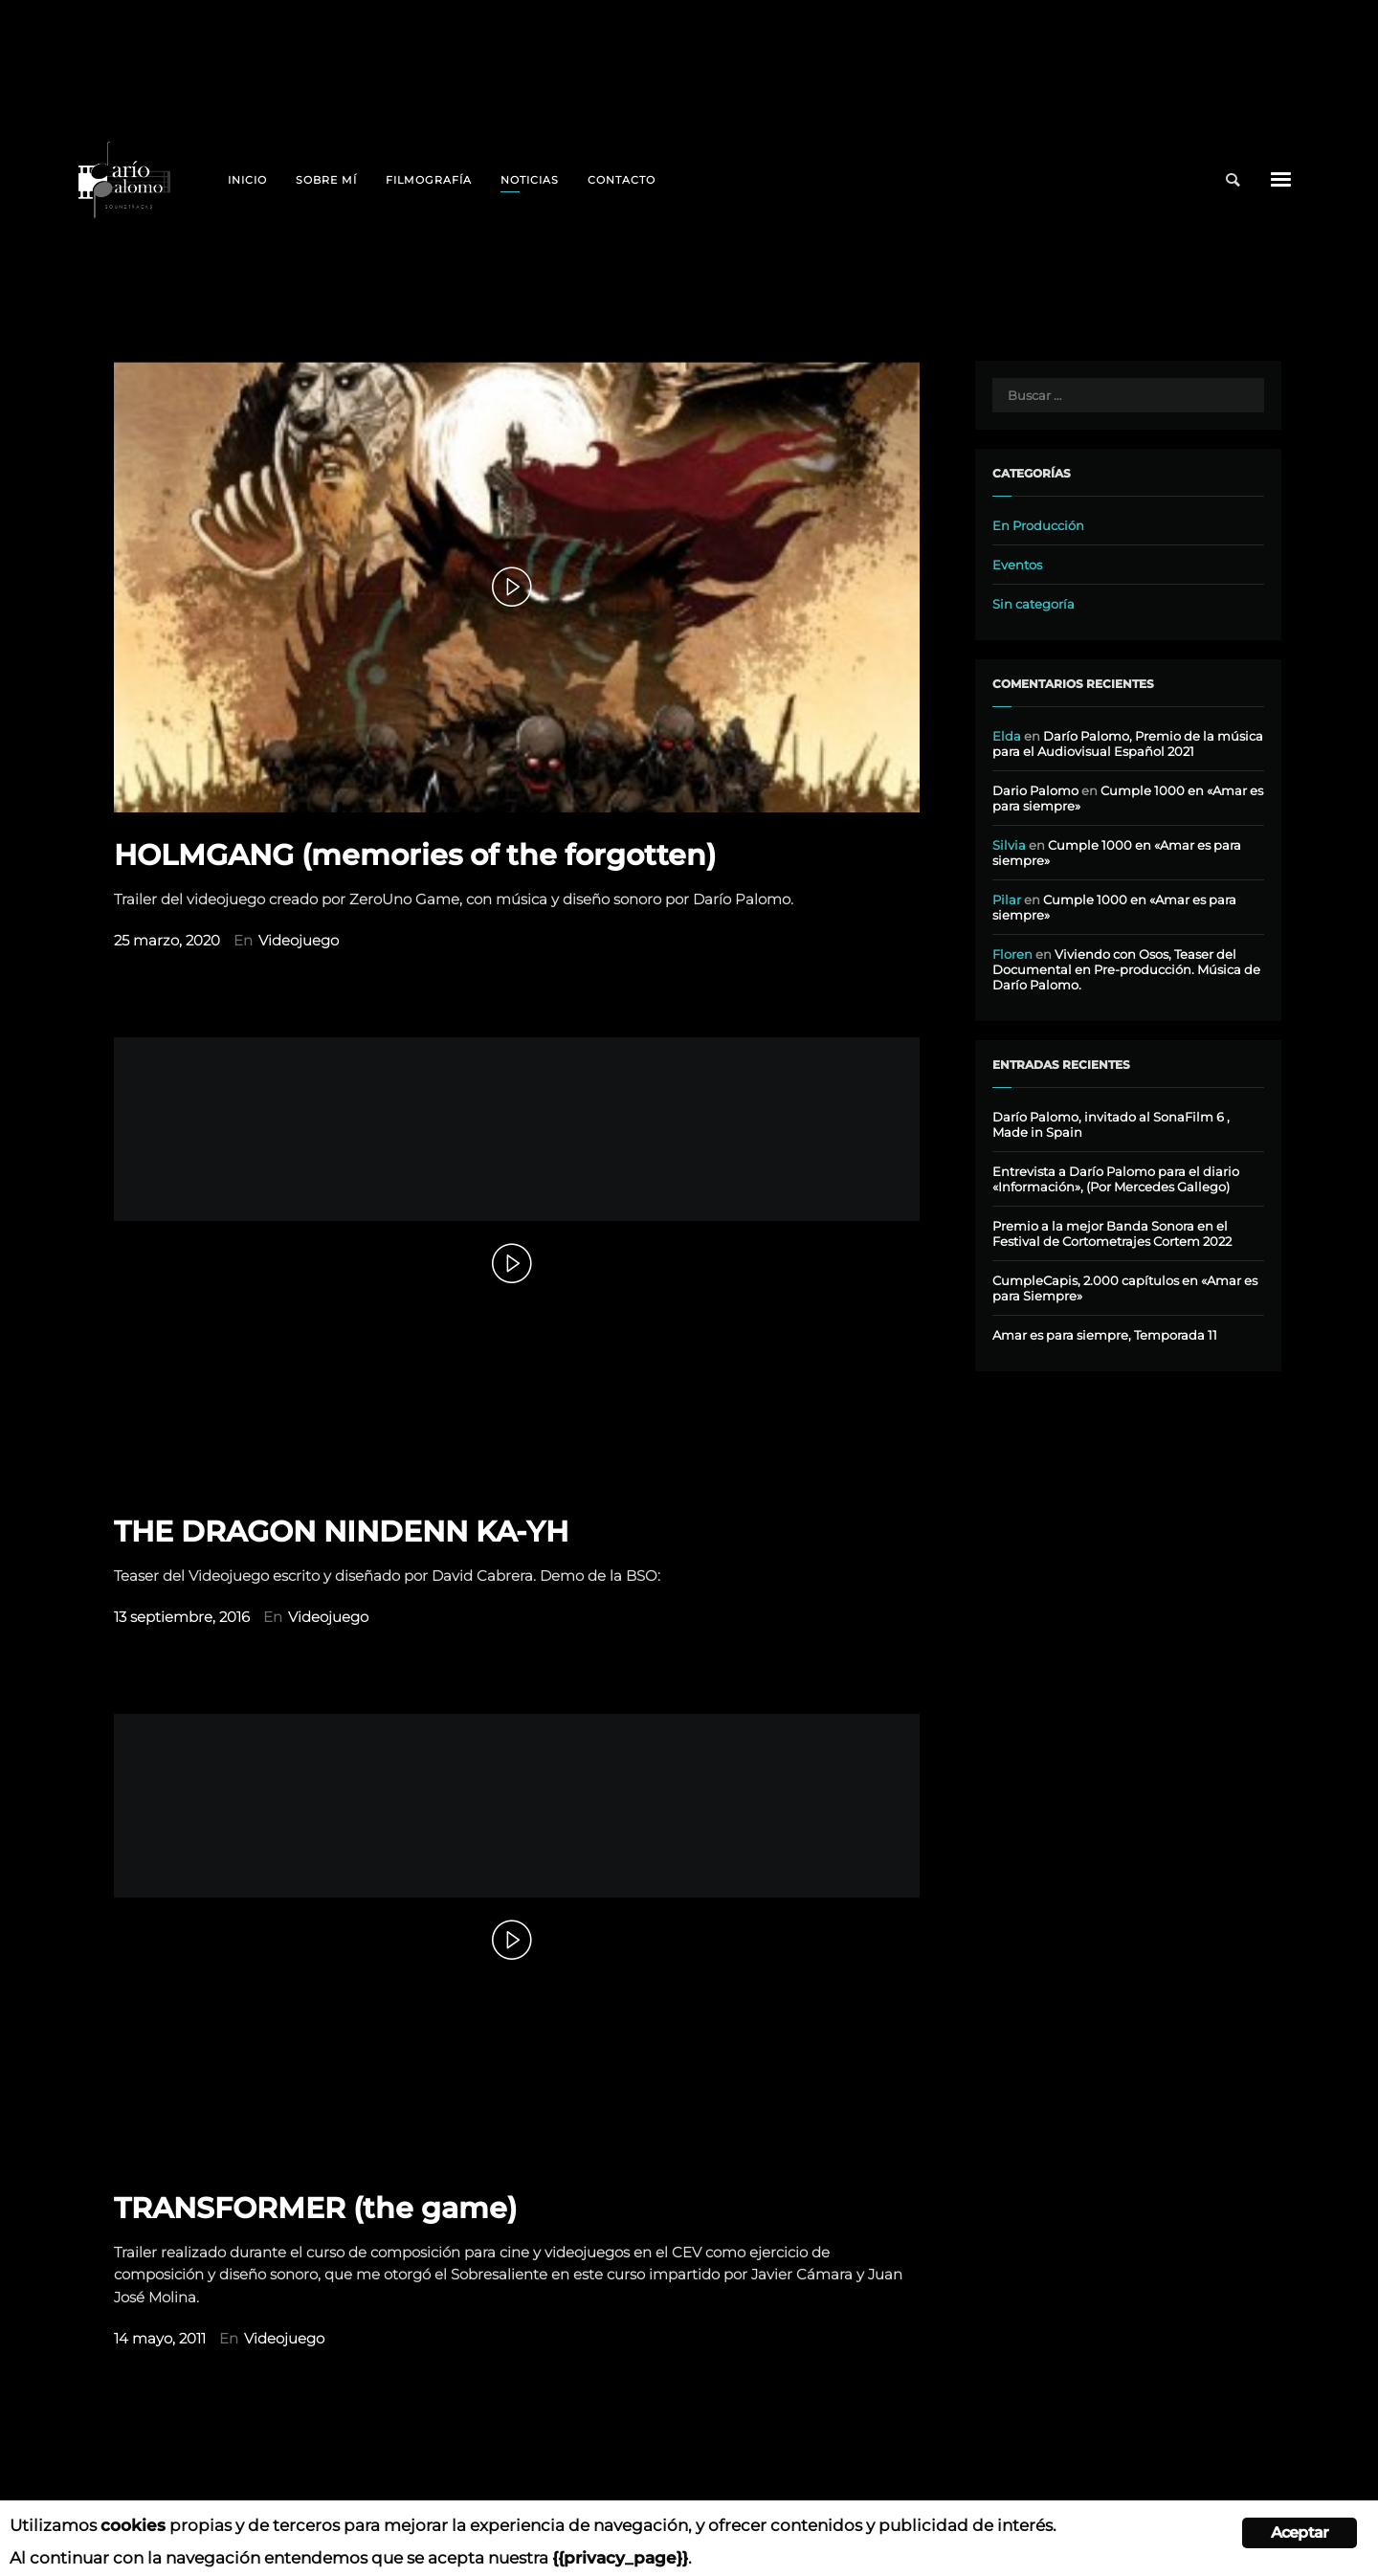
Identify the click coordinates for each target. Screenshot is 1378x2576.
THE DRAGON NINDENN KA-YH (341, 1531)
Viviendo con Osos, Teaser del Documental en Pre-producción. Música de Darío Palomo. (1126, 969)
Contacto (622, 180)
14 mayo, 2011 (160, 2338)
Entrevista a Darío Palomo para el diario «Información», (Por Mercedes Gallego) (1115, 1179)
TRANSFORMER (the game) (315, 2208)
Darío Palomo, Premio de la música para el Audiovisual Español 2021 (1127, 743)
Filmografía (429, 180)
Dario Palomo (1035, 790)
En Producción (1038, 525)
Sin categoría (1033, 603)
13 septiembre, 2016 (182, 1617)
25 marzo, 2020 (167, 940)
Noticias (529, 180)
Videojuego (298, 940)
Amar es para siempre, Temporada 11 (1104, 1335)
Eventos (1017, 564)
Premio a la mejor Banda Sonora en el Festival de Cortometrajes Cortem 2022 (1112, 1233)
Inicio (247, 180)
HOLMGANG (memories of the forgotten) (415, 855)
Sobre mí (326, 180)
